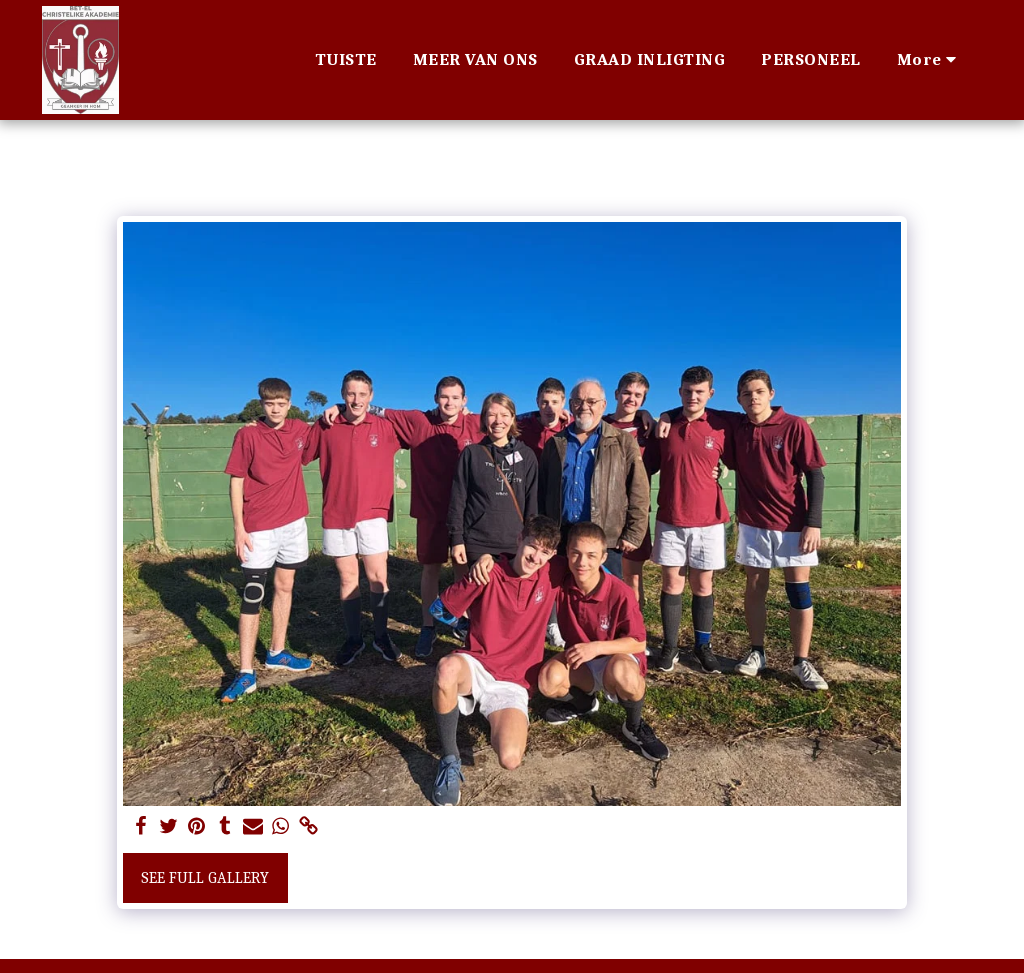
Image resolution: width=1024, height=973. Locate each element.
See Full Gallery (205, 878)
